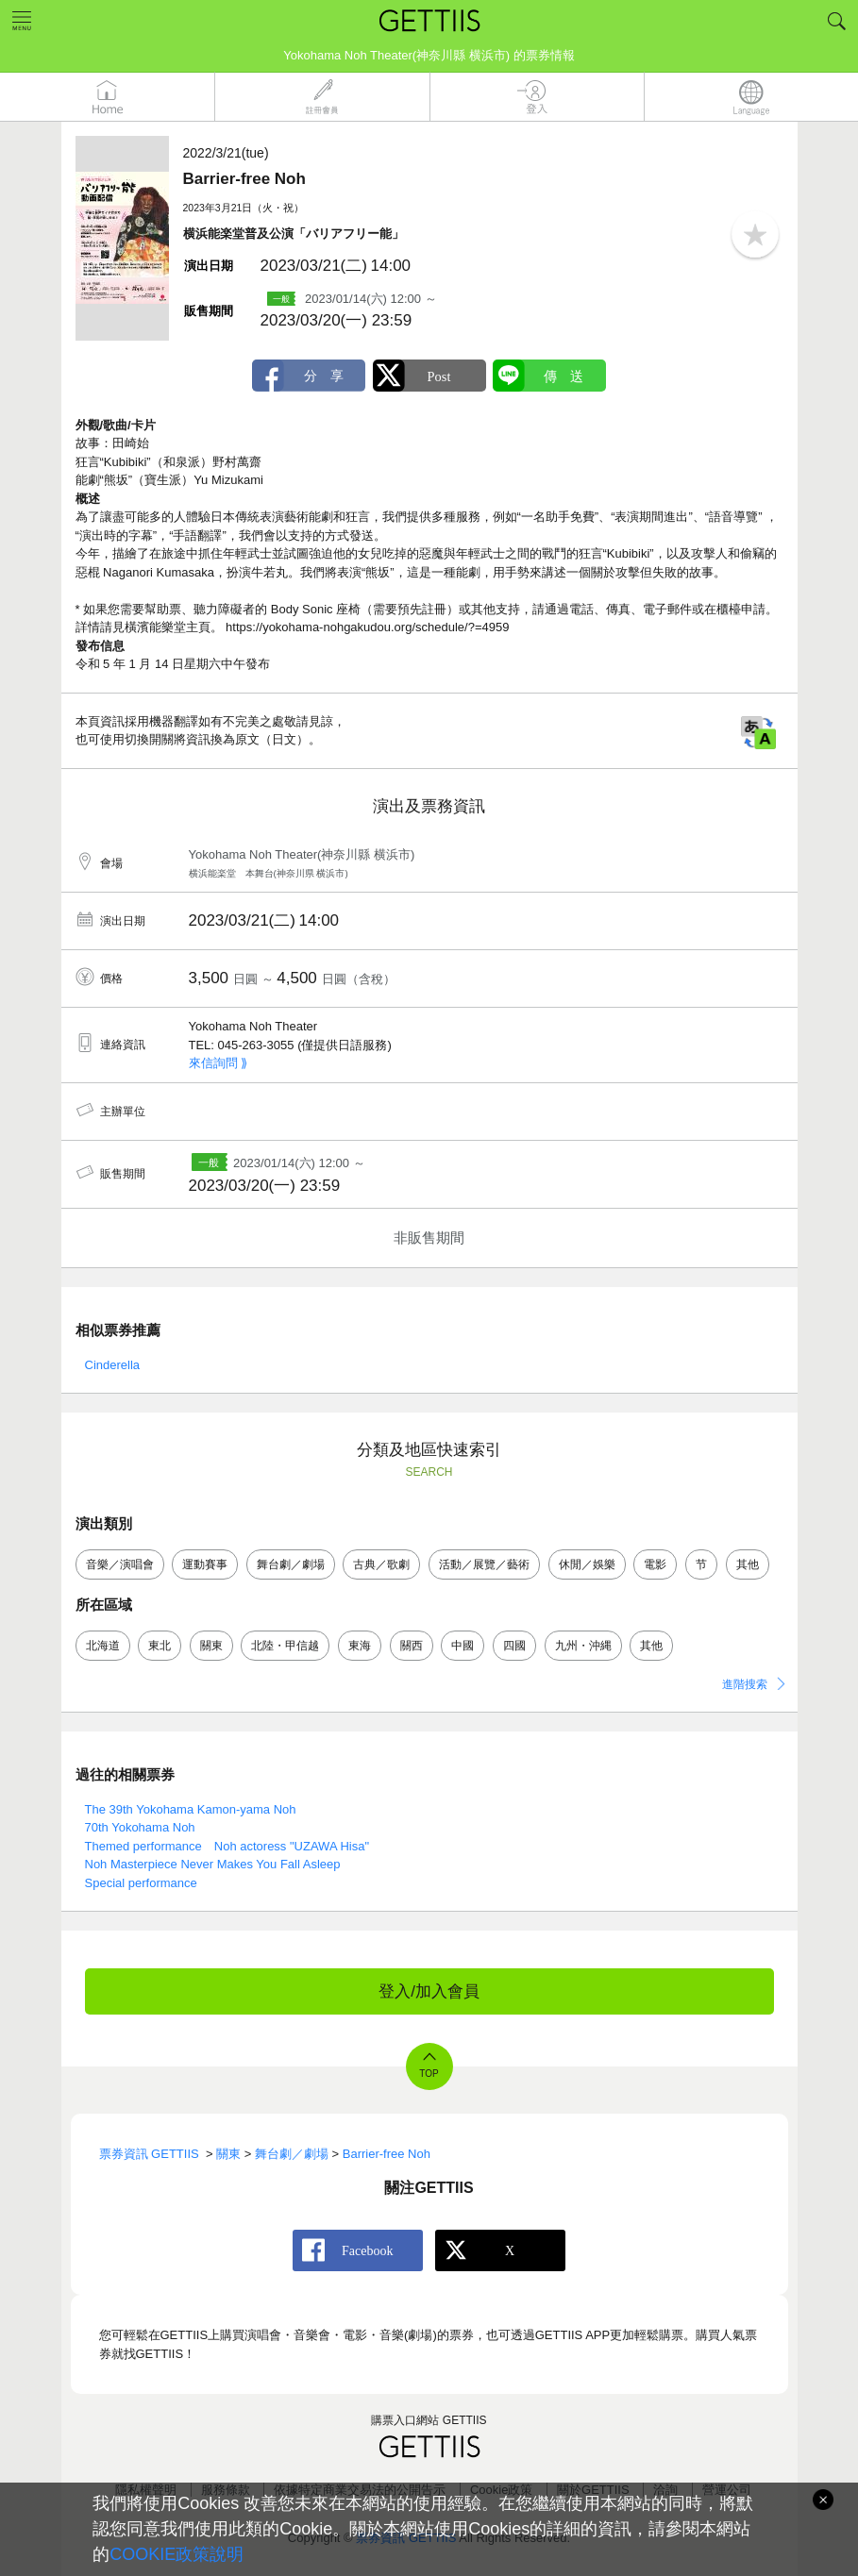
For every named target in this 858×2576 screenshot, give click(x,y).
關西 (411, 1645)
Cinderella (113, 1365)
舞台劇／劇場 (291, 1564)
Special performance (141, 1883)
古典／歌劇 (381, 1564)
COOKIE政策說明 (176, 2554)
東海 (359, 1645)
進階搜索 (744, 1684)
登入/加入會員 (429, 1991)
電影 (655, 1564)
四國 (514, 1645)
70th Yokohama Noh (140, 1827)
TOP (428, 2073)
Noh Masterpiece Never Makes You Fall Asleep (213, 1864)
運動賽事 (204, 1564)
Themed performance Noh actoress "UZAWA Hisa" (227, 1846)
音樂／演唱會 (120, 1564)
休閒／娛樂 (587, 1564)
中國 (462, 1645)
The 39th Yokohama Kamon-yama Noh (190, 1809)
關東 (211, 1645)
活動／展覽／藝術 (484, 1564)
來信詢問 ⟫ (218, 1063)
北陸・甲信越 (285, 1645)
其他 (747, 1564)
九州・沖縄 (583, 1645)
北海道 (103, 1645)
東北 (159, 1645)
